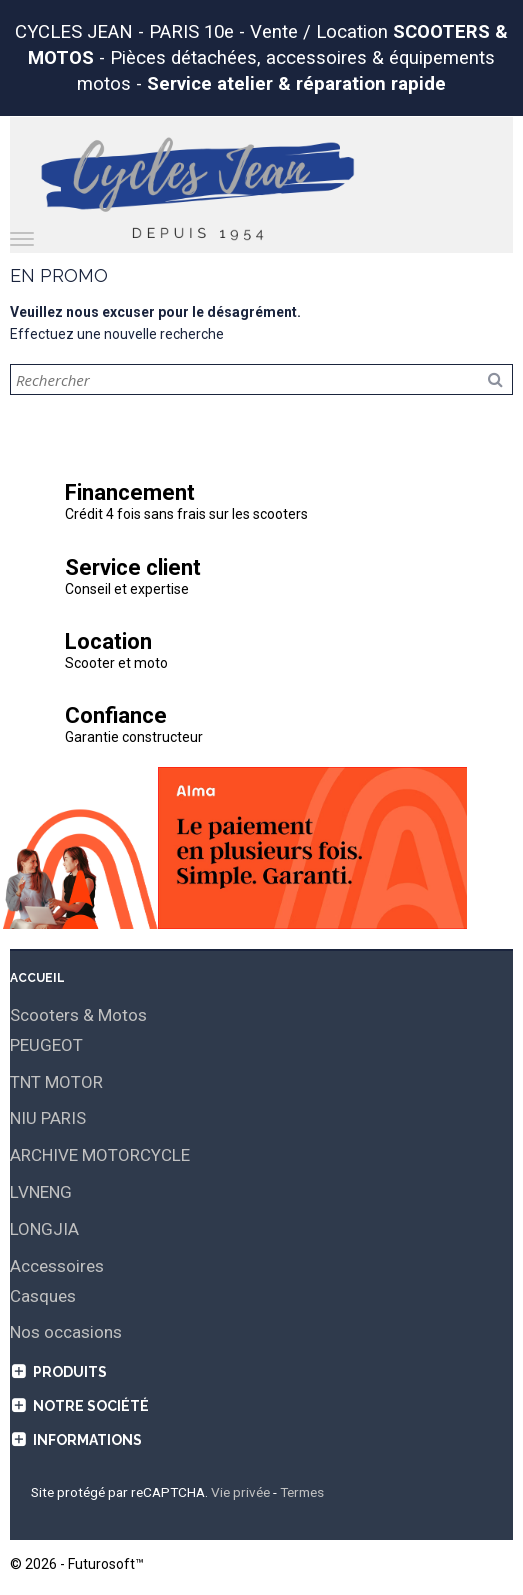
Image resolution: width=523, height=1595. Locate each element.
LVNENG (41, 1192)
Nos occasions (66, 1332)
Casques (43, 1296)
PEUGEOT (46, 1045)
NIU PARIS (48, 1118)
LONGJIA (44, 1229)
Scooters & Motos (78, 1015)
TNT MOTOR (56, 1082)
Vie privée (240, 1492)
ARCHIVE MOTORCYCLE (100, 1155)
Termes (302, 1492)
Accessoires (57, 1266)
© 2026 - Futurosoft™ (77, 1564)
